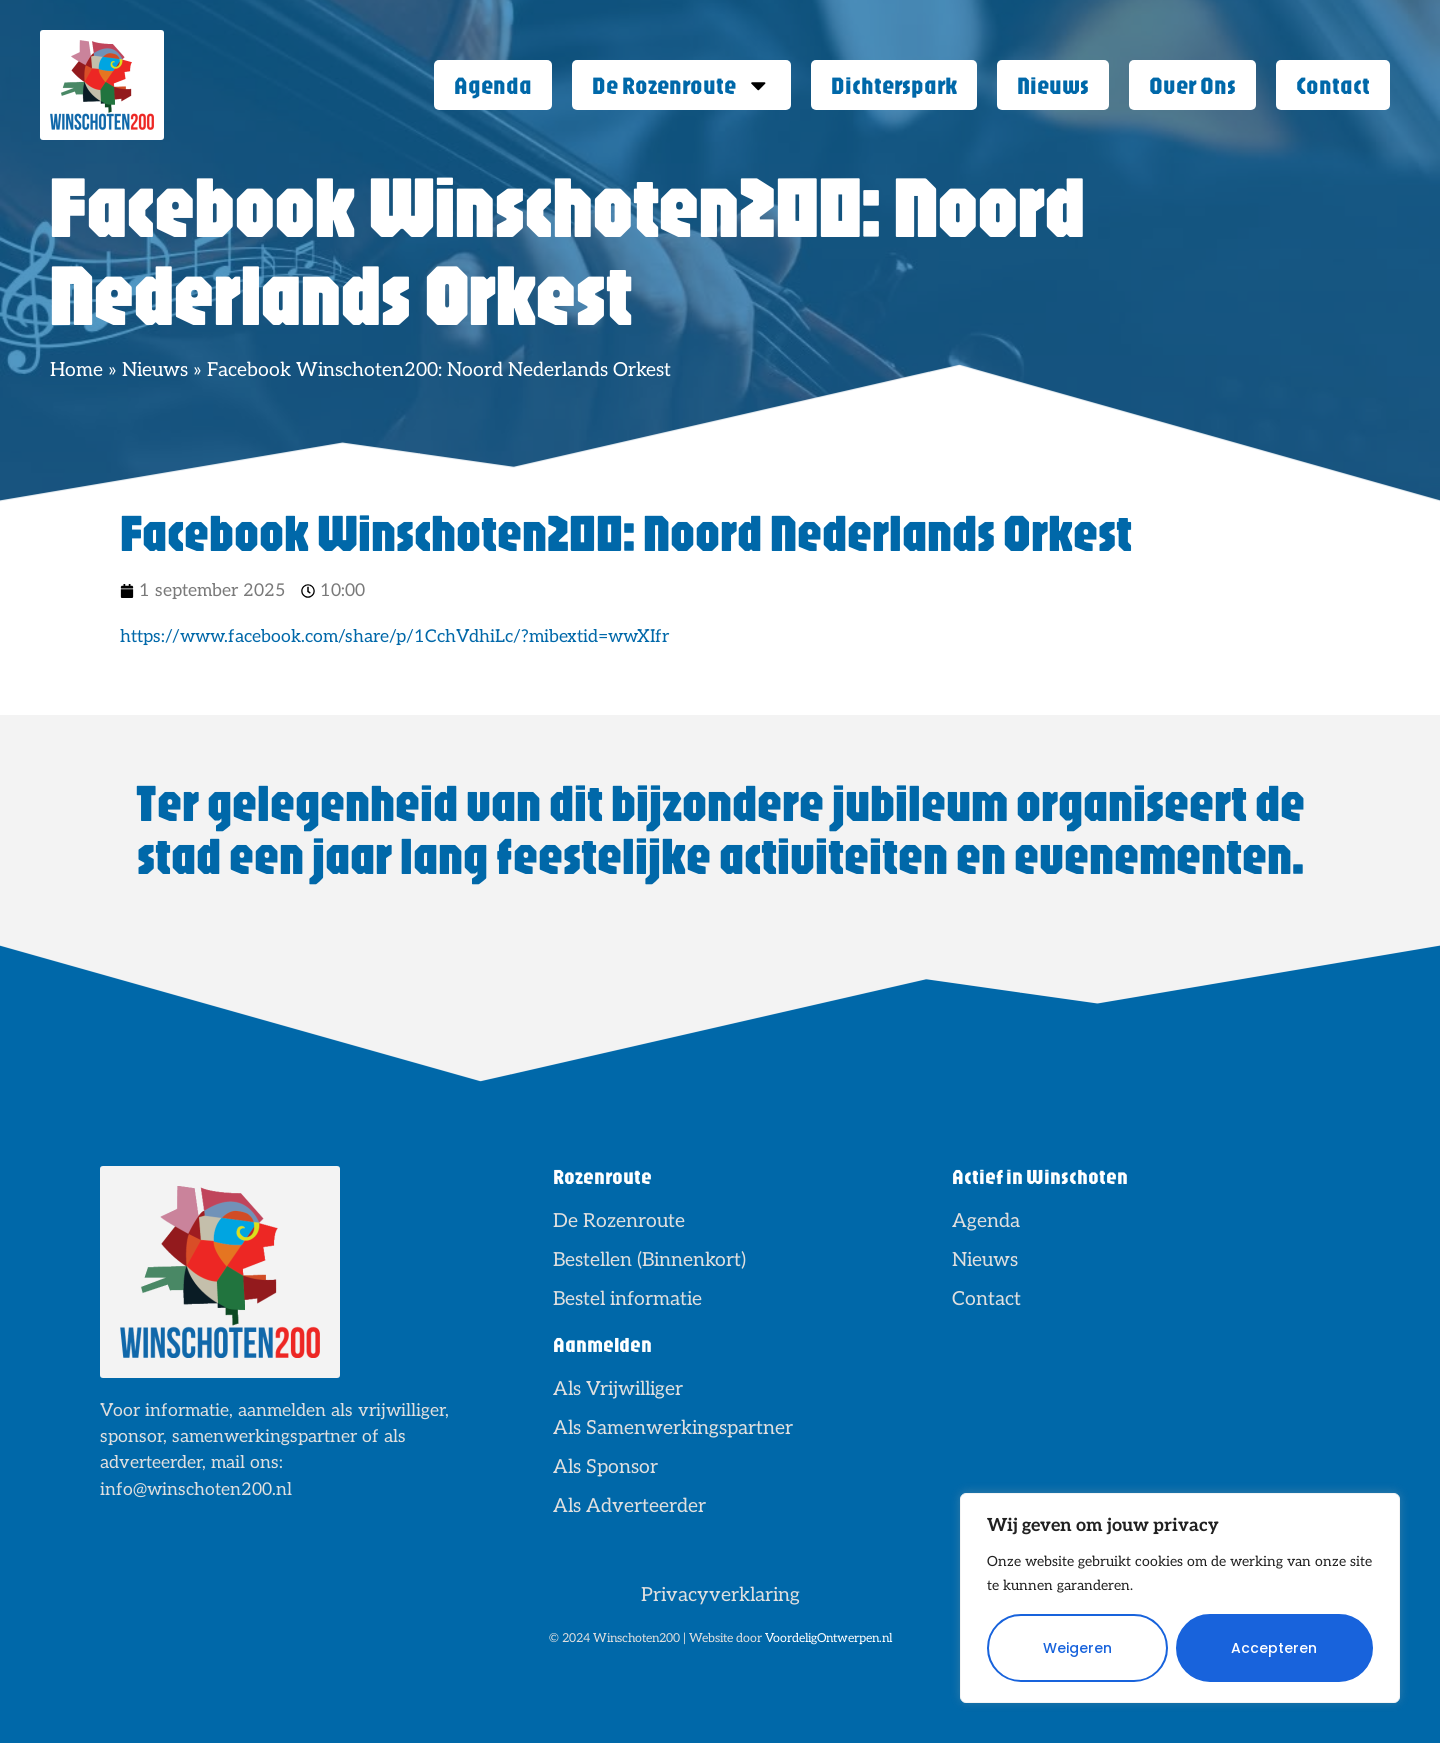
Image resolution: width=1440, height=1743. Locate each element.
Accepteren (1274, 1648)
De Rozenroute (681, 85)
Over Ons (1192, 84)
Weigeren (1077, 1648)
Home (76, 370)
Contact (1333, 84)
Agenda (493, 84)
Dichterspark (894, 84)
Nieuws (1053, 84)
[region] (1180, 1598)
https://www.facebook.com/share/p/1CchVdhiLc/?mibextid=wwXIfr (394, 636)
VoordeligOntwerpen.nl (828, 1638)
